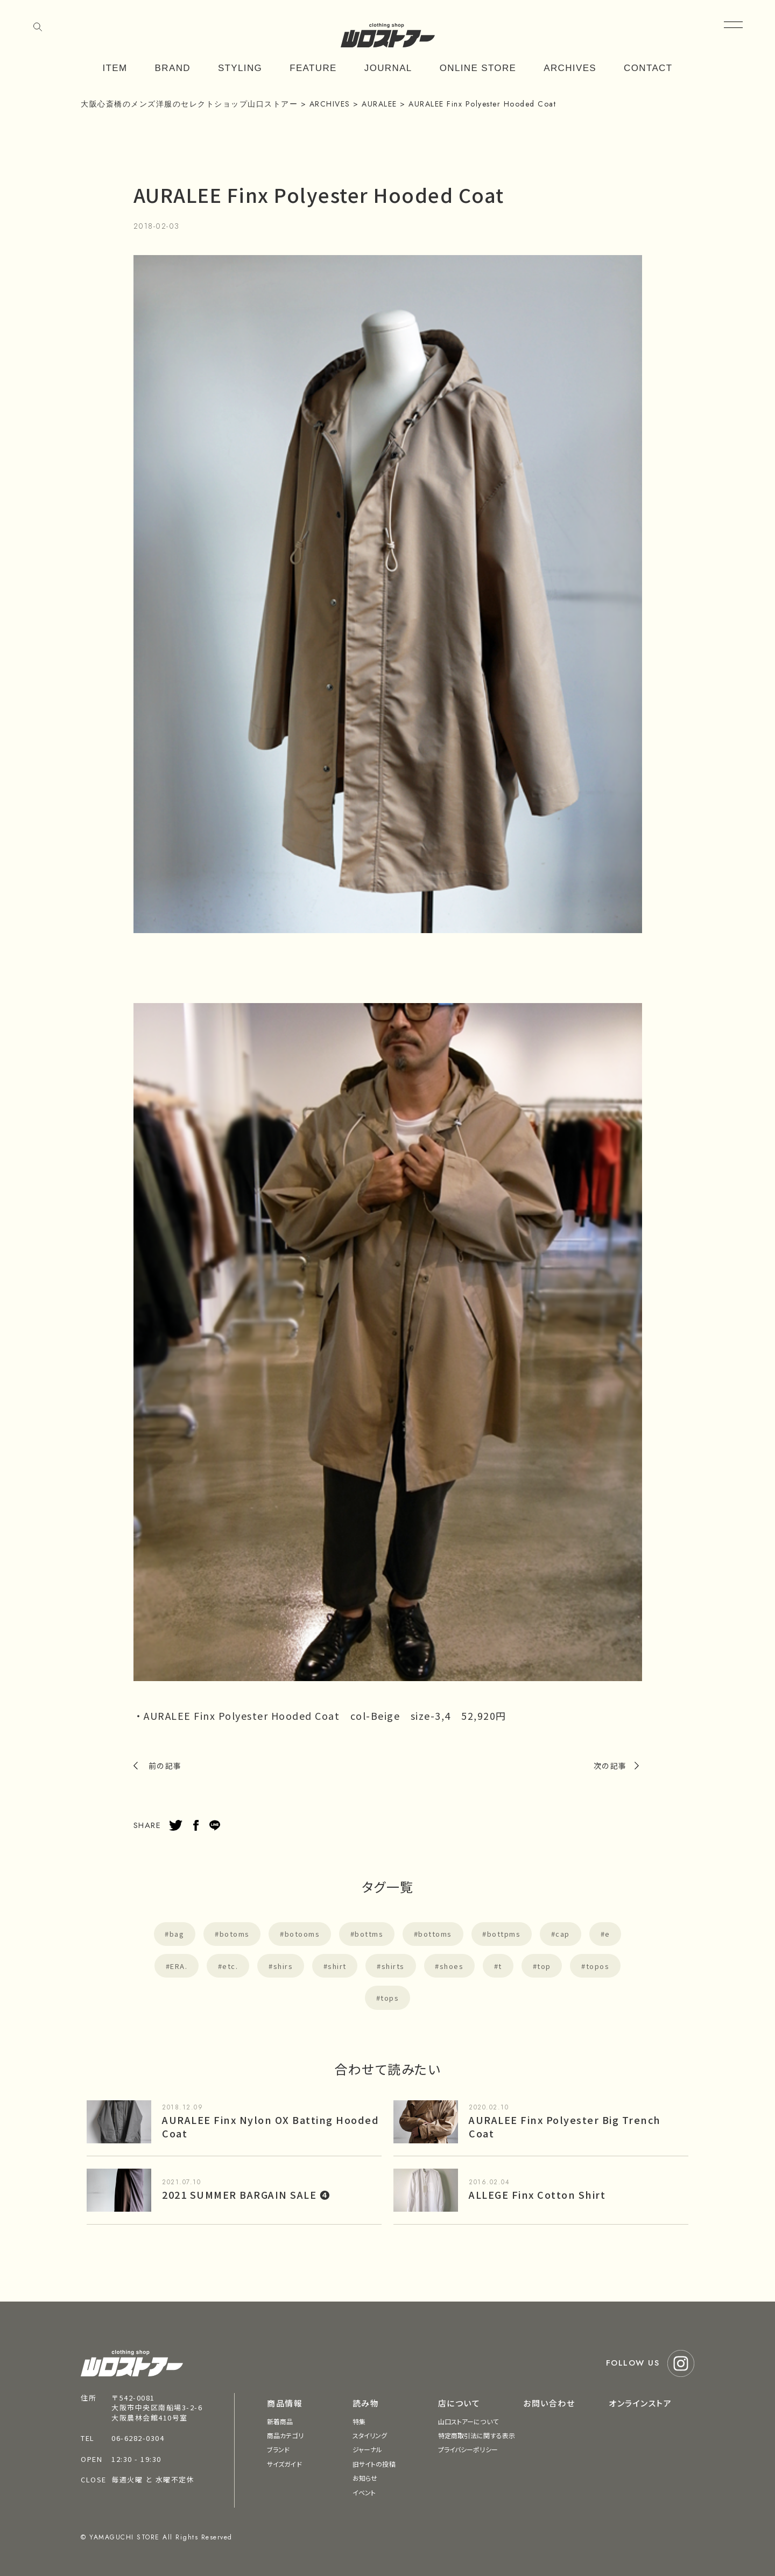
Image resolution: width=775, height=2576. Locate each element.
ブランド (278, 2449)
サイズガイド (284, 2463)
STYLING (240, 68)
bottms (369, 1934)
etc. (230, 1966)
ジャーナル (368, 2449)
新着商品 (280, 2421)
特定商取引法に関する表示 (476, 2435)
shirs (283, 1966)
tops (390, 1998)
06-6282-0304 (137, 2438)
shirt (337, 1966)
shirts (393, 1966)
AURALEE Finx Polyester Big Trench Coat (565, 2126)
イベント (364, 2492)
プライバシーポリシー (468, 2449)
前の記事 (165, 1765)
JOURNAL (388, 68)
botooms (302, 1934)
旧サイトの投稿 (374, 2463)
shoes (452, 1966)
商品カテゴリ (285, 2435)
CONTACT (648, 68)
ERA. (178, 1966)
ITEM (115, 68)
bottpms (504, 1934)
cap (562, 1934)
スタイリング (370, 2435)
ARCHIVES (570, 68)
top (544, 1966)
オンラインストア (640, 2403)
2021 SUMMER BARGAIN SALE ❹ (246, 2194)
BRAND (173, 68)
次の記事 (610, 1765)
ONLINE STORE (478, 68)
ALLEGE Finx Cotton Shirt (537, 2194)
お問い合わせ (549, 2403)
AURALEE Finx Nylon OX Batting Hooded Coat (270, 2126)
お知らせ (365, 2477)
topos (598, 1966)
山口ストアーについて (468, 2421)
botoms (235, 1934)
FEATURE (313, 68)
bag (177, 1934)
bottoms (435, 1934)
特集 (359, 2421)
